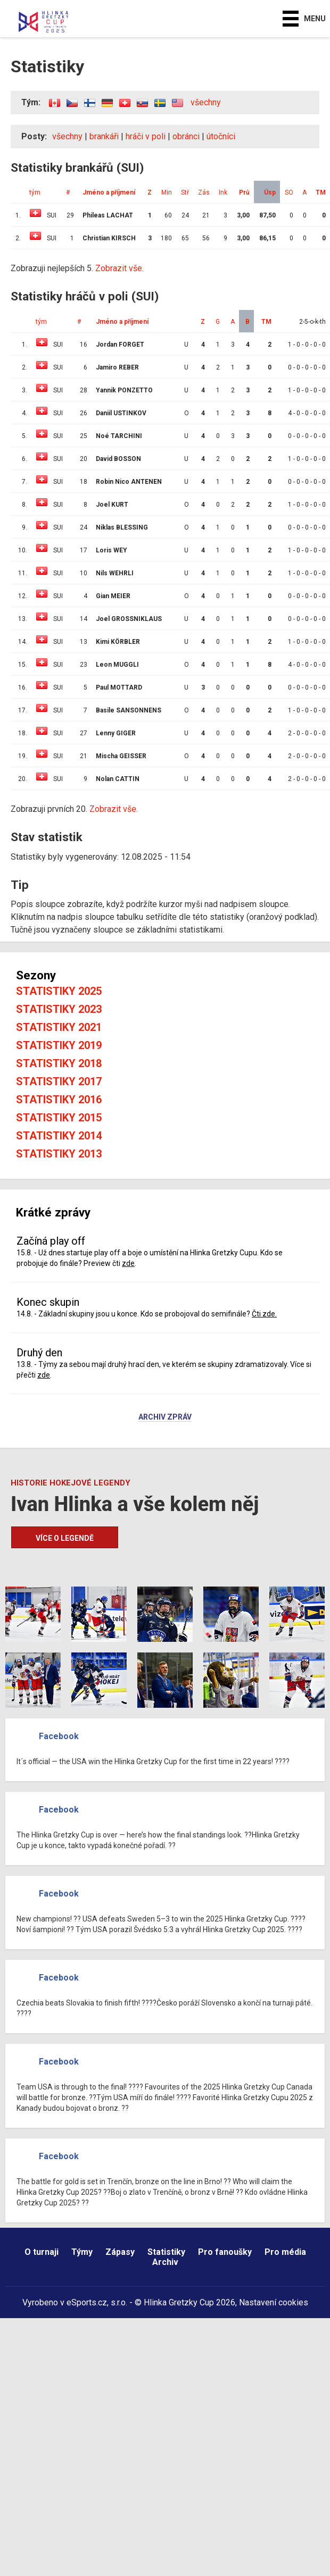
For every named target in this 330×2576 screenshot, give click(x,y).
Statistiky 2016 (59, 1099)
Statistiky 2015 (59, 1117)
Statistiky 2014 (59, 1135)
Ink (223, 192)
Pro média (285, 2252)
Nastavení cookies (273, 2302)
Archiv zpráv (165, 1417)
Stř (185, 192)
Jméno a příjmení (108, 192)
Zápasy (120, 2252)
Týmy (82, 2252)
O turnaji (41, 2252)
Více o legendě (65, 1538)
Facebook (59, 1736)
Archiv (165, 2262)
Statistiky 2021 (59, 1027)
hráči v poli (146, 136)
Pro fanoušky (225, 2252)
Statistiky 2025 (59, 991)
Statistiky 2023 (59, 1009)
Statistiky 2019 (59, 1045)
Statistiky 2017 (59, 1081)
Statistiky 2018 (59, 1063)
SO (289, 192)
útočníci (221, 136)
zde (128, 1263)
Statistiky (166, 2252)
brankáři (104, 136)
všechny (206, 102)
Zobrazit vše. (119, 268)
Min (166, 192)
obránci (186, 136)
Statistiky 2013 (59, 1153)
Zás (204, 192)
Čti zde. (264, 1314)
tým (34, 192)
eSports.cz (87, 2302)
